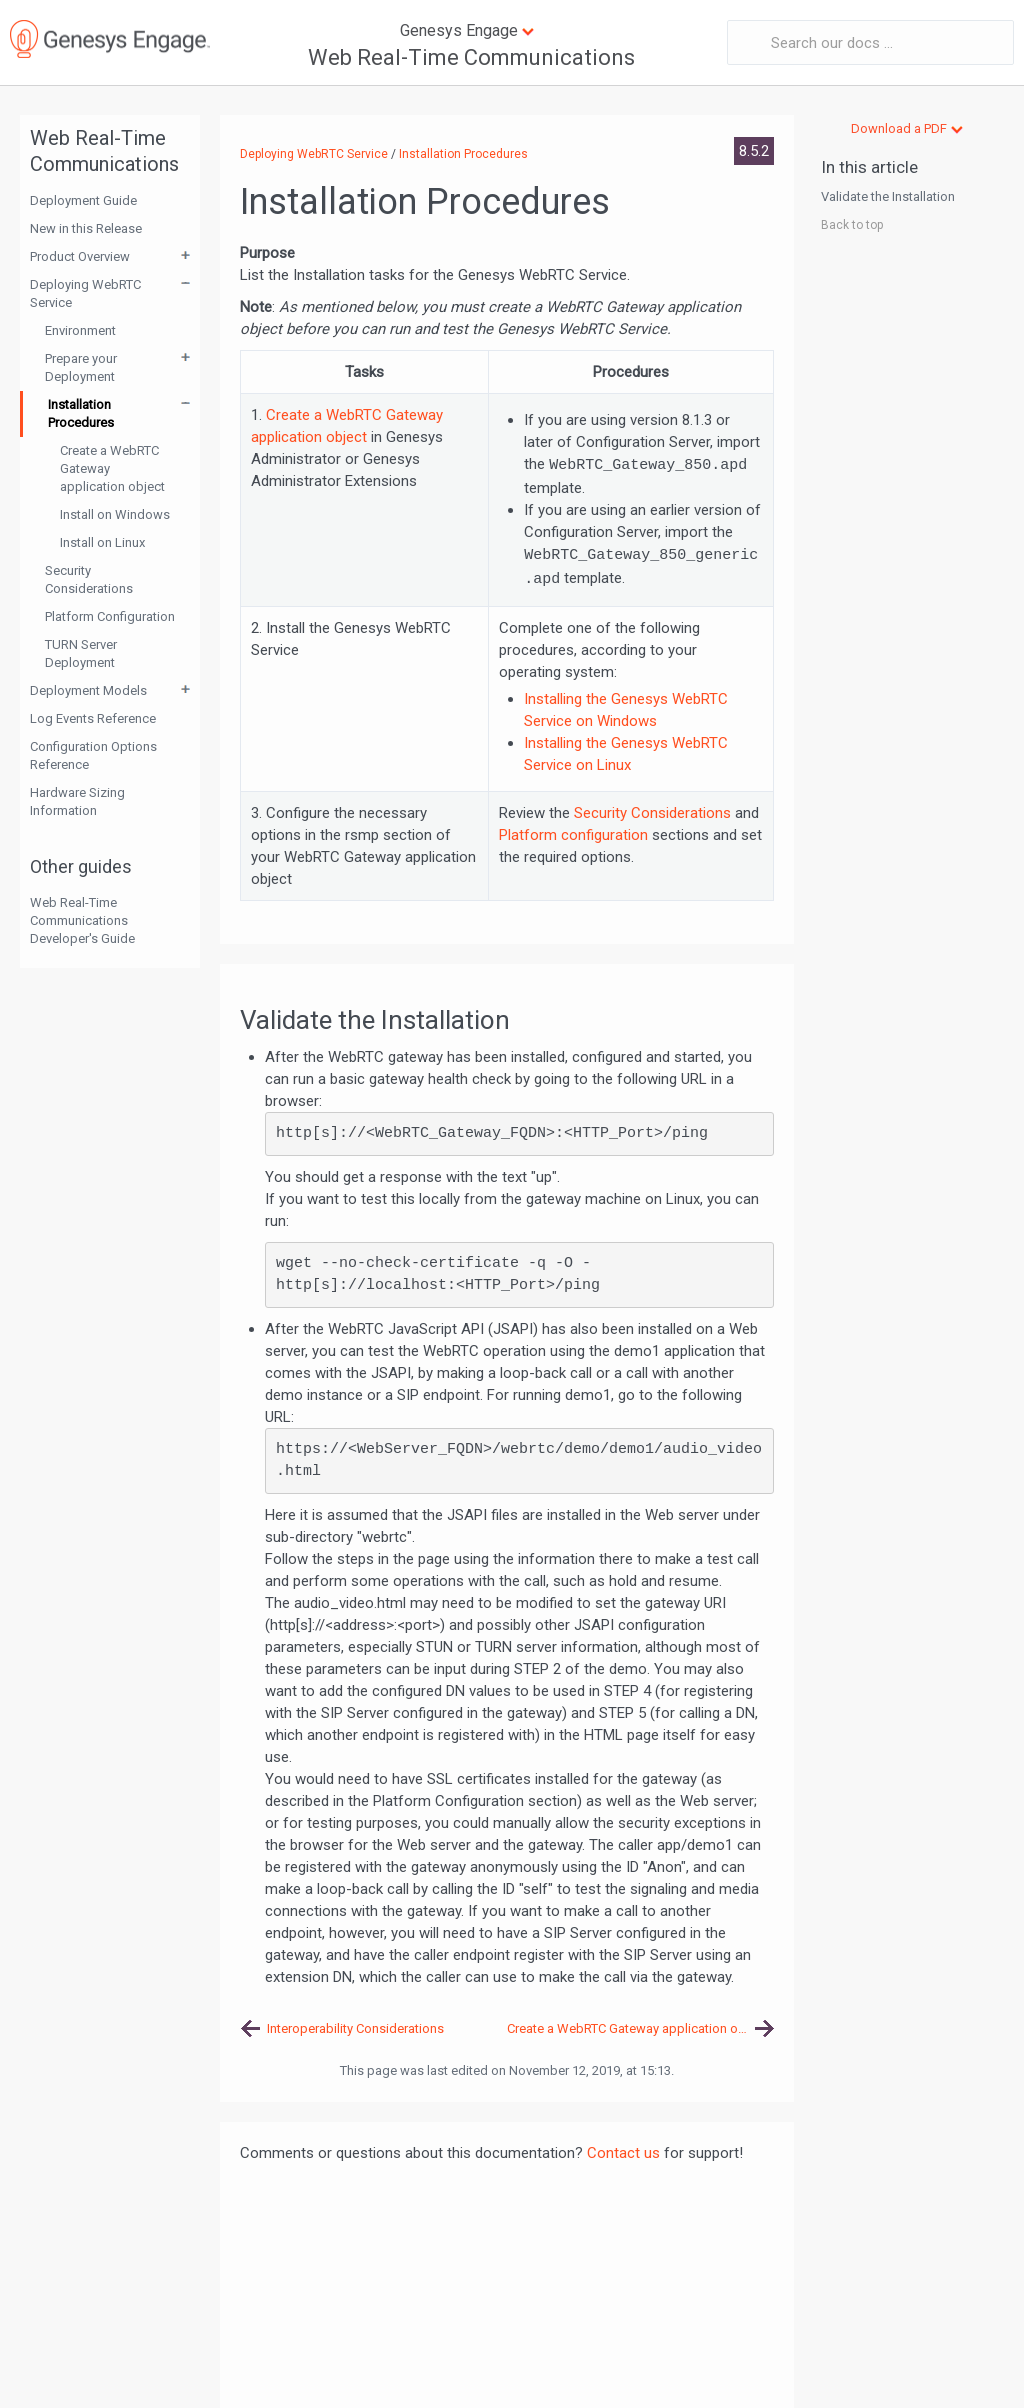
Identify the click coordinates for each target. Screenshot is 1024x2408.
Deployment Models (88, 690)
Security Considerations (89, 579)
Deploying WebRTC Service (85, 293)
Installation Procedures (81, 413)
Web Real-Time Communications (471, 57)
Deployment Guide (83, 200)
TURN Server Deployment (81, 653)
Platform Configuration (110, 616)
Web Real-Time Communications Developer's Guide (82, 920)
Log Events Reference (93, 718)
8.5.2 (754, 151)
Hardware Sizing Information (77, 801)
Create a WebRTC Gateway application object (112, 468)
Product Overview (80, 256)
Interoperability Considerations (355, 2028)
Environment (80, 330)
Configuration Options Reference (93, 755)
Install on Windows (115, 514)
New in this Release (86, 228)
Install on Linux (102, 542)
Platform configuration (573, 835)
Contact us (623, 2153)
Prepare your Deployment (81, 367)
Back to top (852, 225)
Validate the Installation (888, 196)
